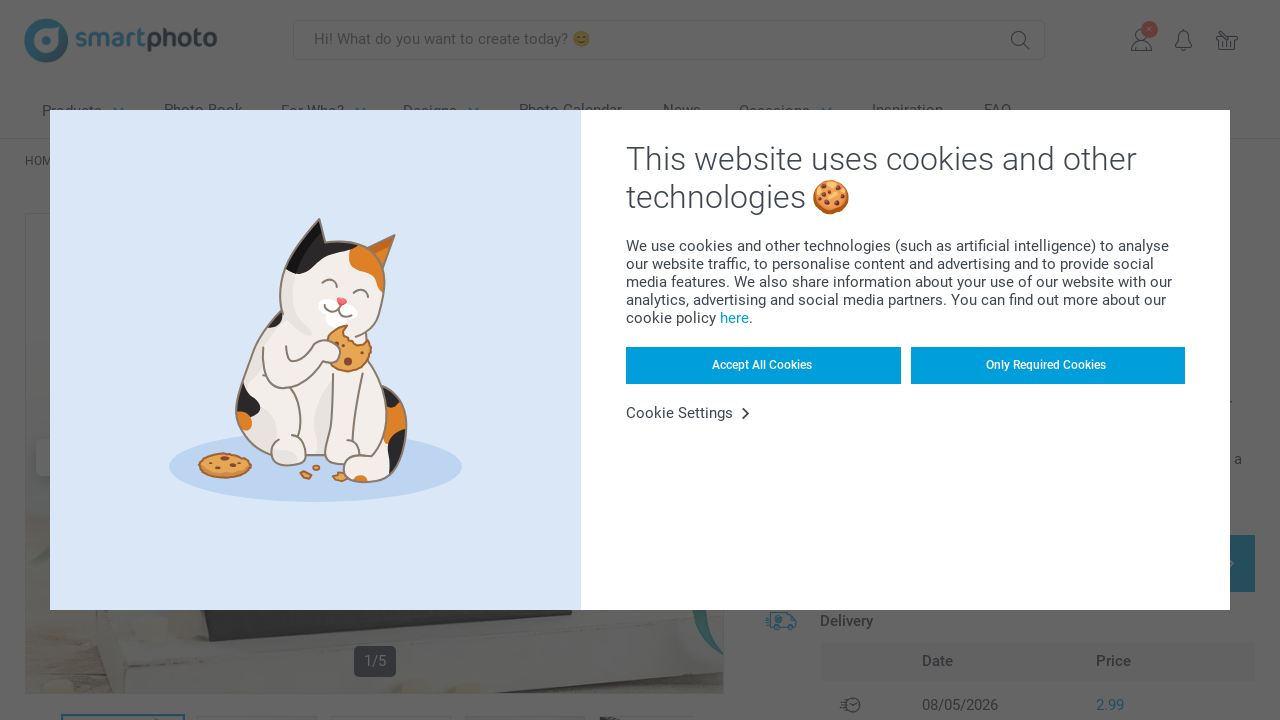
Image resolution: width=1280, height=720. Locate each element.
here (734, 318)
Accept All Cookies (762, 365)
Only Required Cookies (1046, 365)
